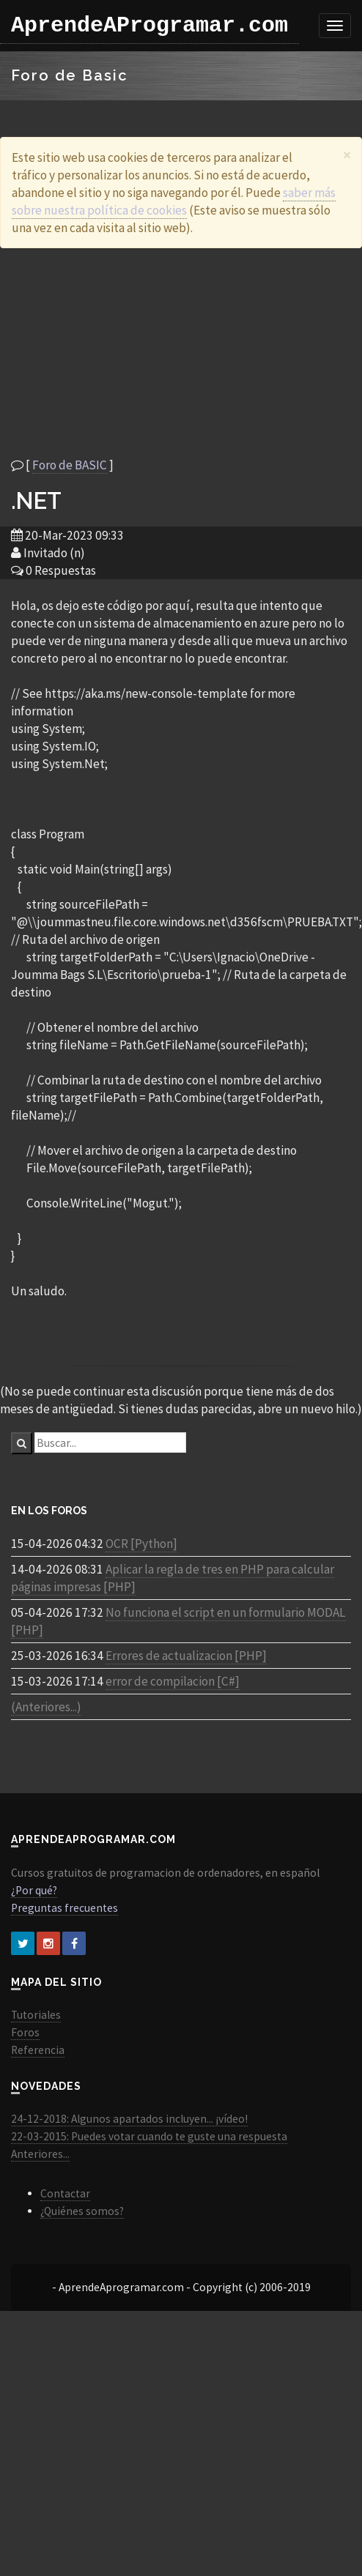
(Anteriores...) (46, 1707)
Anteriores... (40, 2154)
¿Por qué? (34, 1890)
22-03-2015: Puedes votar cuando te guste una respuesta (149, 2136)
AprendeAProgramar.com (149, 25)
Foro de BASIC (69, 465)
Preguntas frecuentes (64, 1908)
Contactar (65, 2193)
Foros (25, 2032)
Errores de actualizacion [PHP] (186, 1656)
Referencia (37, 2050)
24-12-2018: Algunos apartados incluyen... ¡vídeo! (129, 2119)
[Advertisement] (137, 352)
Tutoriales (36, 2015)
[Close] (347, 155)
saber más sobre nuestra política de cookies (174, 201)
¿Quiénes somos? (82, 2211)
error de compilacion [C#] (173, 1681)
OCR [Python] (141, 1543)
